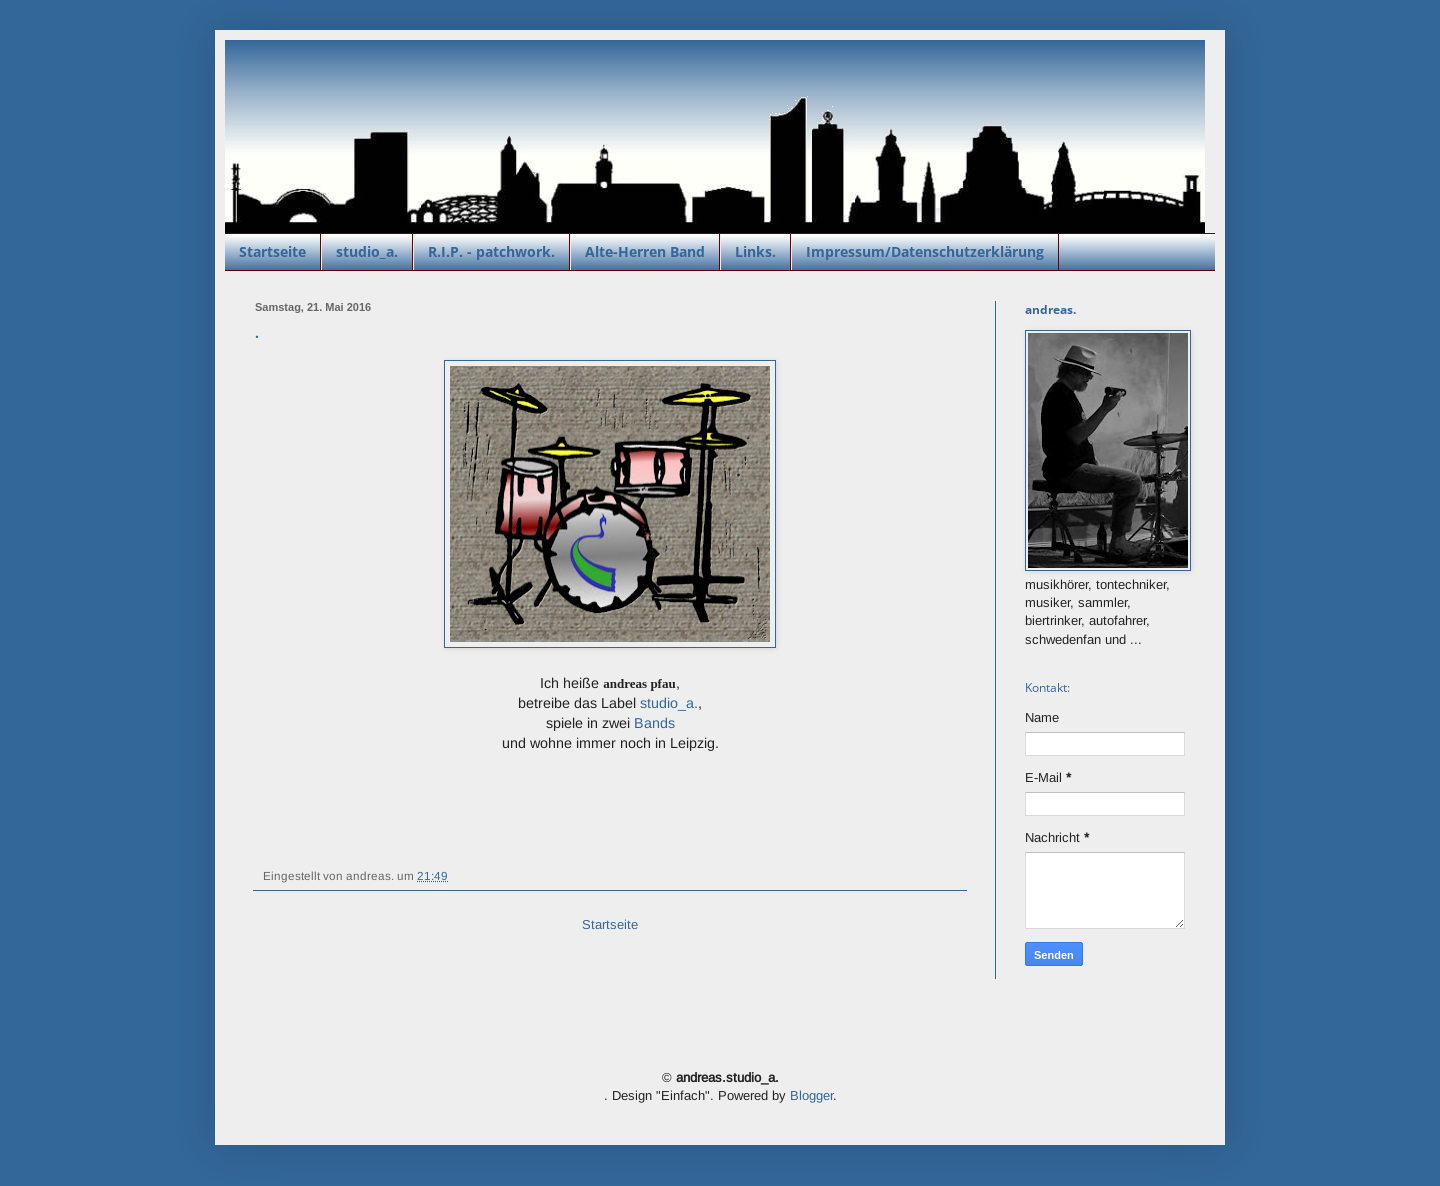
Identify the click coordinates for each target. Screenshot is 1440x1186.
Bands (654, 723)
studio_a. (367, 251)
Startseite (272, 251)
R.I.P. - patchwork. (491, 251)
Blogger (811, 1095)
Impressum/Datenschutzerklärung (925, 251)
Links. (755, 251)
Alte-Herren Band (645, 251)
